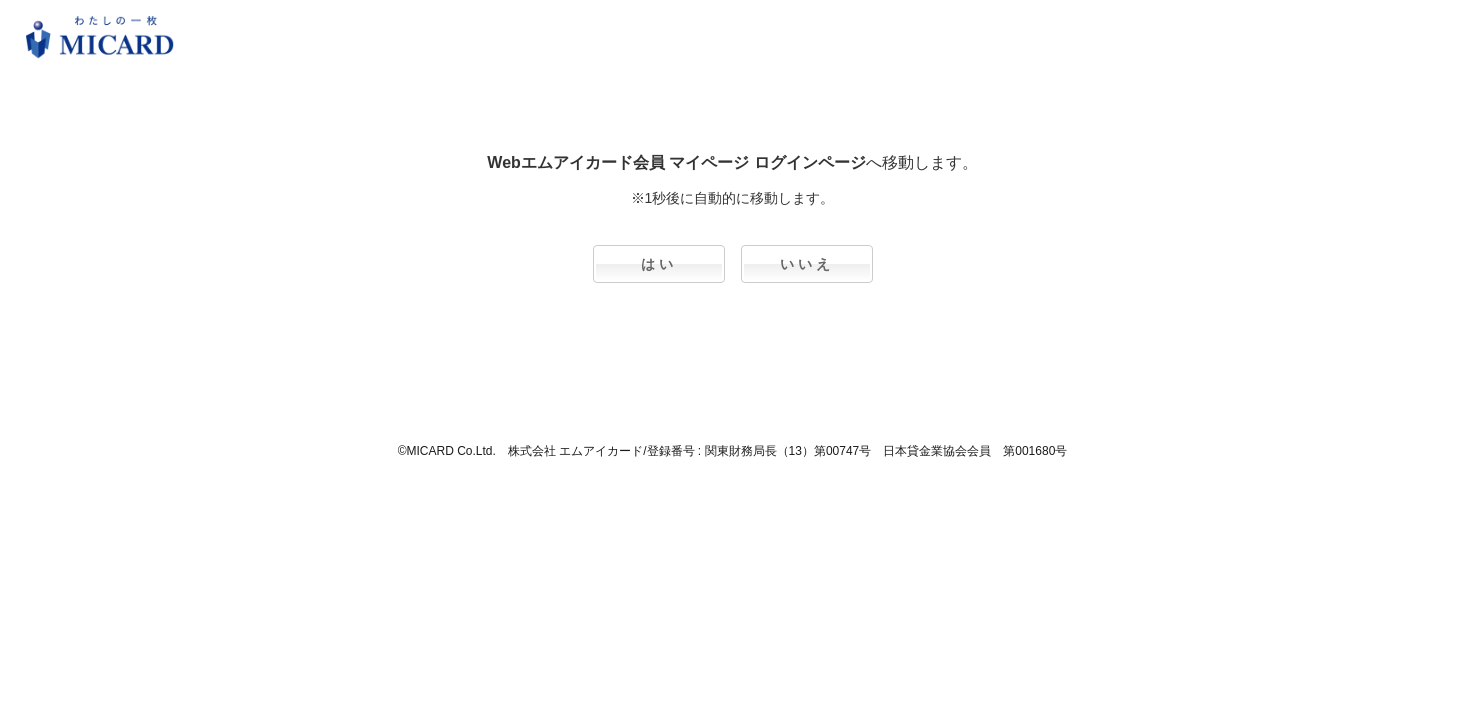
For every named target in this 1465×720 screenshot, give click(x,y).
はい (659, 264)
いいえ (807, 264)
